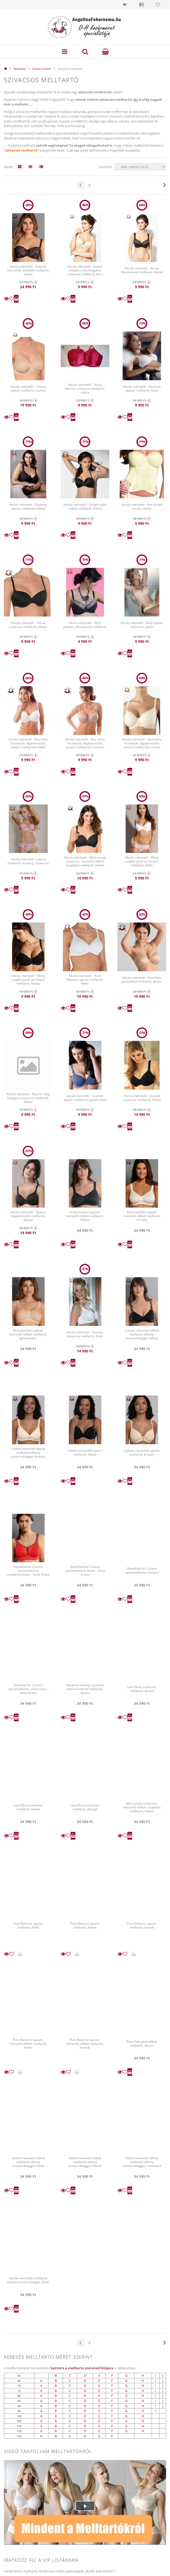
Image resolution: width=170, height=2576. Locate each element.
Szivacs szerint (41, 69)
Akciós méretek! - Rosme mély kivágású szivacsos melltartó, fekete (28, 1098)
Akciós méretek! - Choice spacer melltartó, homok (28, 388)
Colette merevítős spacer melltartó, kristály (141, 1452)
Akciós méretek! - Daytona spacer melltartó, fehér (141, 388)
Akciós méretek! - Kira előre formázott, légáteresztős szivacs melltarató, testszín (85, 743)
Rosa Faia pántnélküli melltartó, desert (142, 2043)
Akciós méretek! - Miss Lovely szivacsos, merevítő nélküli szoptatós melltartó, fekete (85, 861)
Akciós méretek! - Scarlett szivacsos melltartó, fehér (85, 1334)
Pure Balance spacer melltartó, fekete (85, 1925)
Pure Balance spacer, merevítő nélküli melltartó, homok (85, 2043)
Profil (141, 4)
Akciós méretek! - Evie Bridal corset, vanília (141, 506)
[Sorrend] (140, 166)
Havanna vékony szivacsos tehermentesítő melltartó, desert (85, 1689)
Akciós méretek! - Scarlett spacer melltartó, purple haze (85, 1098)
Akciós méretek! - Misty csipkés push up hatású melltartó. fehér (142, 861)
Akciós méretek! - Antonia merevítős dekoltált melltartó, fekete (28, 270)
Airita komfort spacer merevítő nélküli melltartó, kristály (142, 1216)
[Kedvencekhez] (11, 299)
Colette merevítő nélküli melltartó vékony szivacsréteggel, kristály (28, 1452)
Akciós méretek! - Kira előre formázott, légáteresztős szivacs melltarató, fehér (28, 743)
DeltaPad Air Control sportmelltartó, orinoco (141, 1570)
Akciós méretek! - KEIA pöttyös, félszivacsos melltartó (85, 625)
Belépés (124, 4)
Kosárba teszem (16, 299)
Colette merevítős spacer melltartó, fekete (85, 1452)
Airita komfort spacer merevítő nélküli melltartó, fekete (85, 1216)
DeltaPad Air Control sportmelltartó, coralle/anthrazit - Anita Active (28, 1570)
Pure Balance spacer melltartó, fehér (28, 1925)
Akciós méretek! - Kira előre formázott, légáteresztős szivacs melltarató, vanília (142, 743)
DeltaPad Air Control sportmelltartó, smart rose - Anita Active (28, 1689)
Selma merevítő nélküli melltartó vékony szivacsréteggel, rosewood (142, 2162)
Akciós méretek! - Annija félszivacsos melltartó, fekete (142, 270)
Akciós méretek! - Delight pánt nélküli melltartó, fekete (85, 506)
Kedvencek (157, 4)
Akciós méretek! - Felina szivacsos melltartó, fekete (28, 625)
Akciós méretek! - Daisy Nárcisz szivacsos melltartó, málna (84, 388)
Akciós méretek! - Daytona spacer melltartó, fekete (28, 506)
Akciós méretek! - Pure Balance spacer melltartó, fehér (84, 979)
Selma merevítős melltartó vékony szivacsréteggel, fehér (28, 2280)
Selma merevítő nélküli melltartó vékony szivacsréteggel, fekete (85, 2162)
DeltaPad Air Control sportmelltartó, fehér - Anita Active (84, 1570)
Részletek (6, 299)
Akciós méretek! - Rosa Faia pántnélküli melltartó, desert (142, 979)
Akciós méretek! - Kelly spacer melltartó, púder (141, 625)
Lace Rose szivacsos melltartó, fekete (28, 1807)
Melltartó (20, 69)
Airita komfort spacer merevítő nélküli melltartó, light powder (28, 1334)
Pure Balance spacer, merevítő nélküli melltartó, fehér (28, 2043)
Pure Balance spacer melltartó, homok (142, 1925)
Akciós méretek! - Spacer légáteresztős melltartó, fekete (28, 1216)
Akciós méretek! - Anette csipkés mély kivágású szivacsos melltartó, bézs (85, 270)
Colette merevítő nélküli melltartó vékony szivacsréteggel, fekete (142, 1334)
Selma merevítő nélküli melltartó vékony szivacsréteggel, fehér (28, 2162)
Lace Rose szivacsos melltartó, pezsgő (85, 1807)
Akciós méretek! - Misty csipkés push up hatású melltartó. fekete (28, 979)
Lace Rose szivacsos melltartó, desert (142, 1689)
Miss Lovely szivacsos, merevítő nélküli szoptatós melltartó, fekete (142, 1807)
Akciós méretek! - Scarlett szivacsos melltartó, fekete (141, 1098)
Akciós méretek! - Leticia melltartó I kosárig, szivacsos (28, 861)
